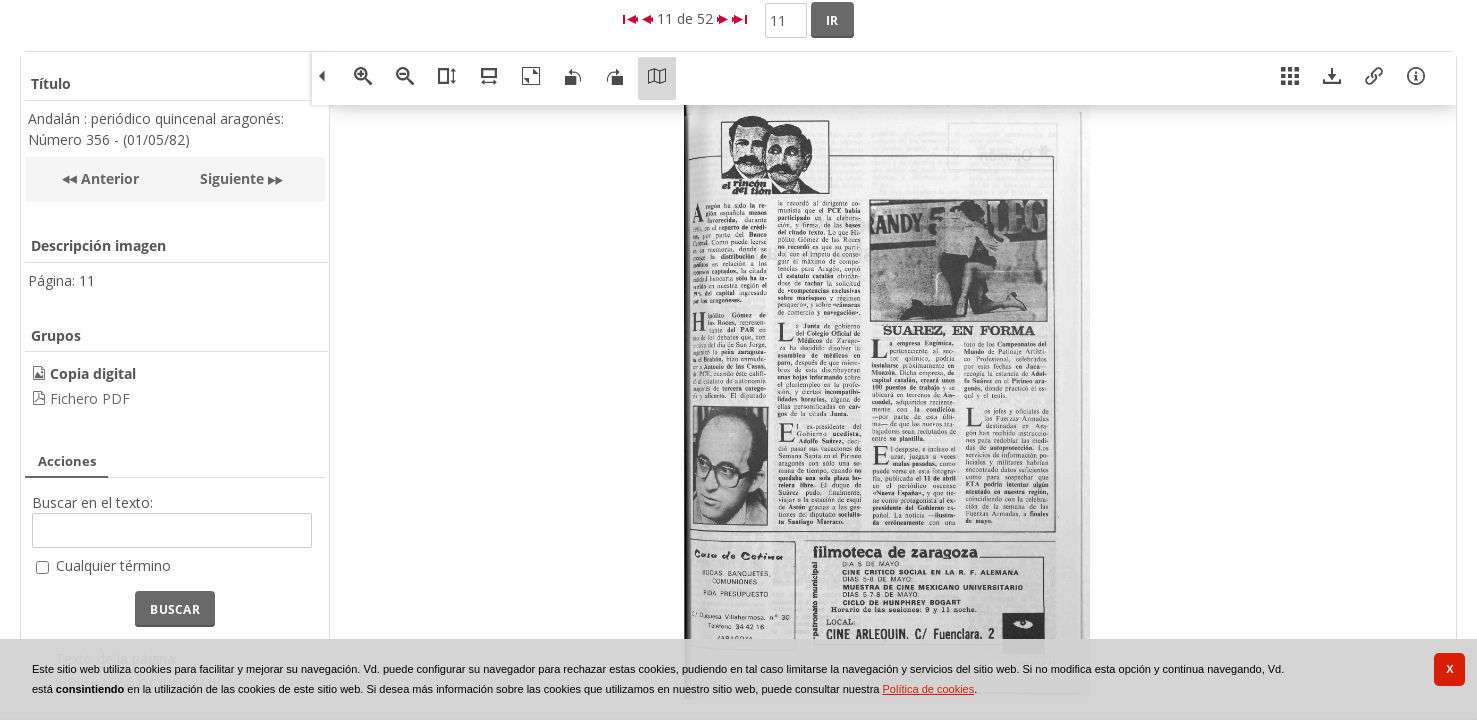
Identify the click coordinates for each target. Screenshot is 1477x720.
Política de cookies (929, 689)
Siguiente (232, 178)
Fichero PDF (90, 398)
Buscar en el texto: (92, 502)
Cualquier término (113, 565)
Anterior (108, 178)
